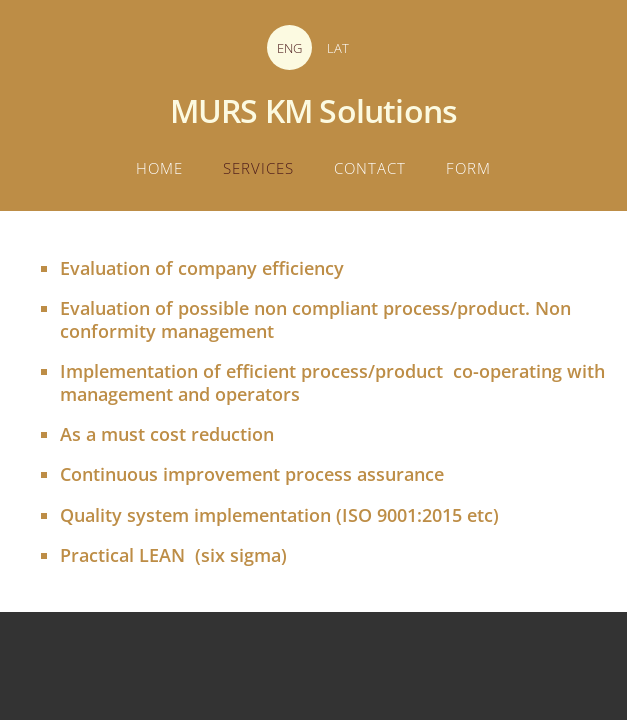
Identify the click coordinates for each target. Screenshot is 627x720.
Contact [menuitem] (370, 168)
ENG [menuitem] (289, 48)
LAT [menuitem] (338, 48)
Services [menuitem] (258, 168)
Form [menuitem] (468, 168)
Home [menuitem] (159, 168)
